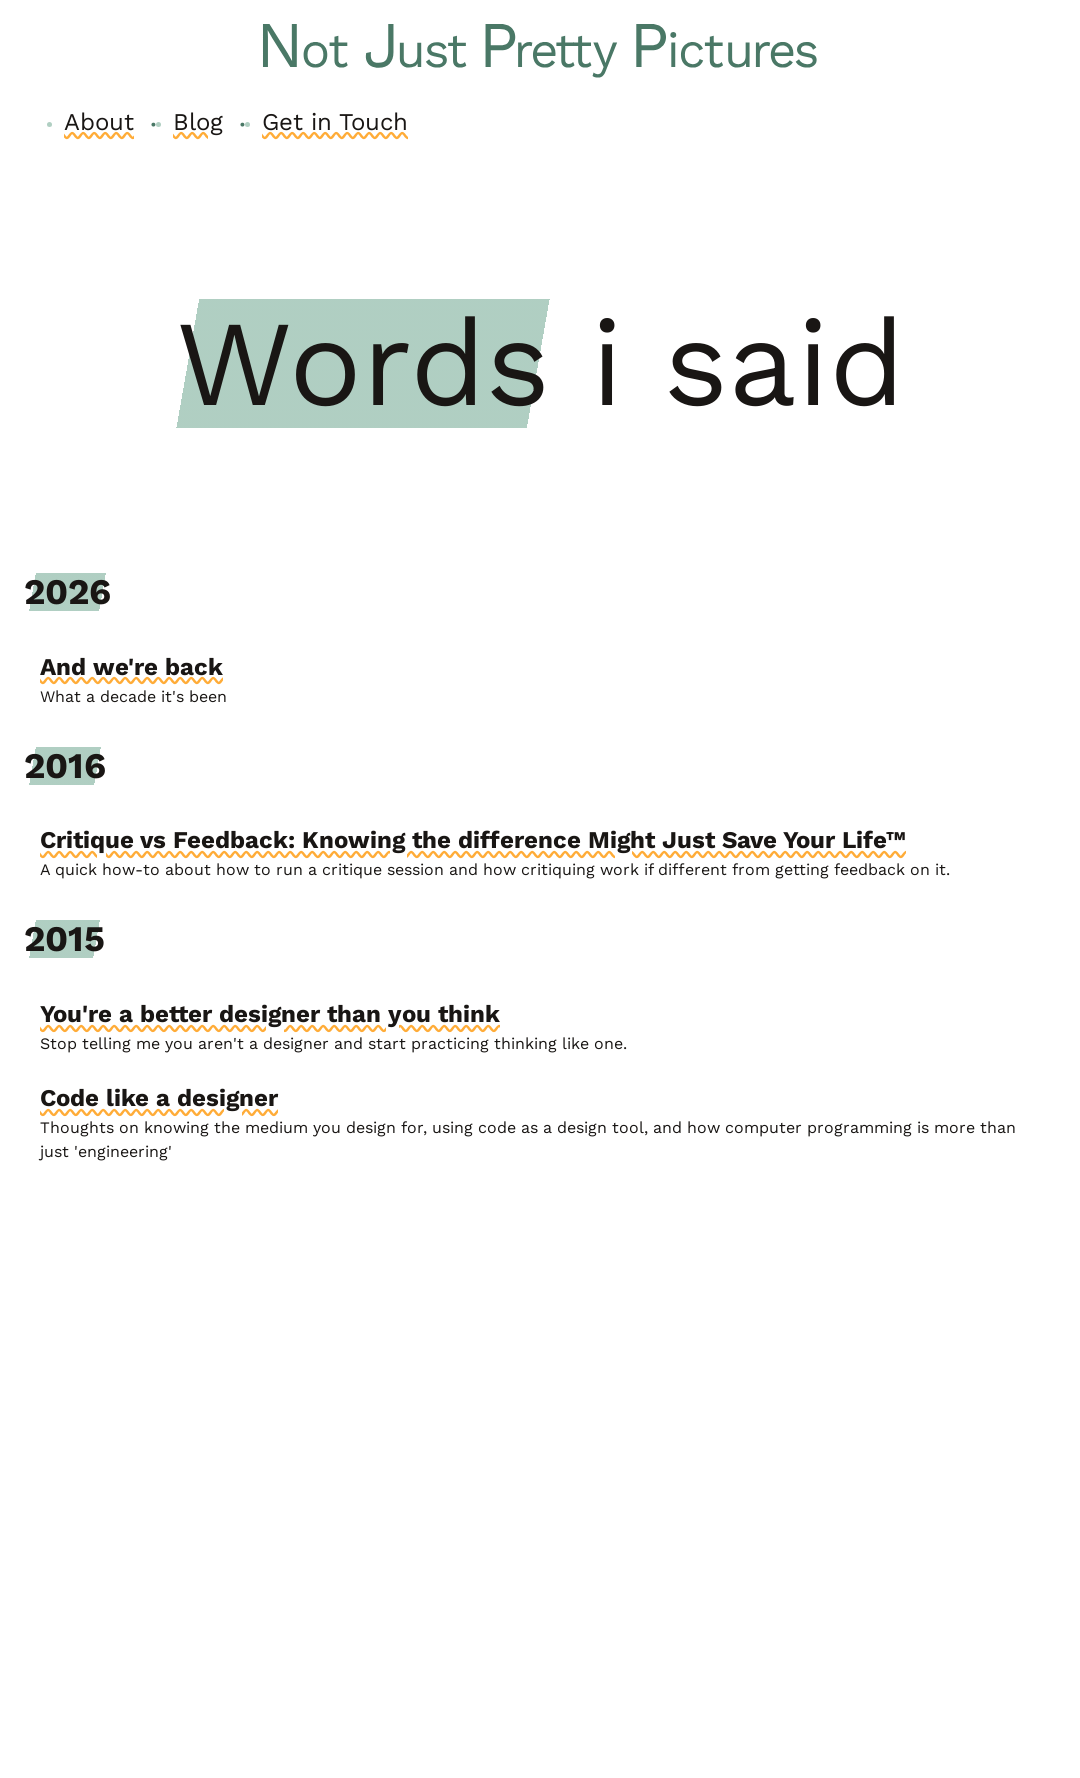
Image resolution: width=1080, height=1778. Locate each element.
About (99, 122)
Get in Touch (335, 122)
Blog (198, 122)
